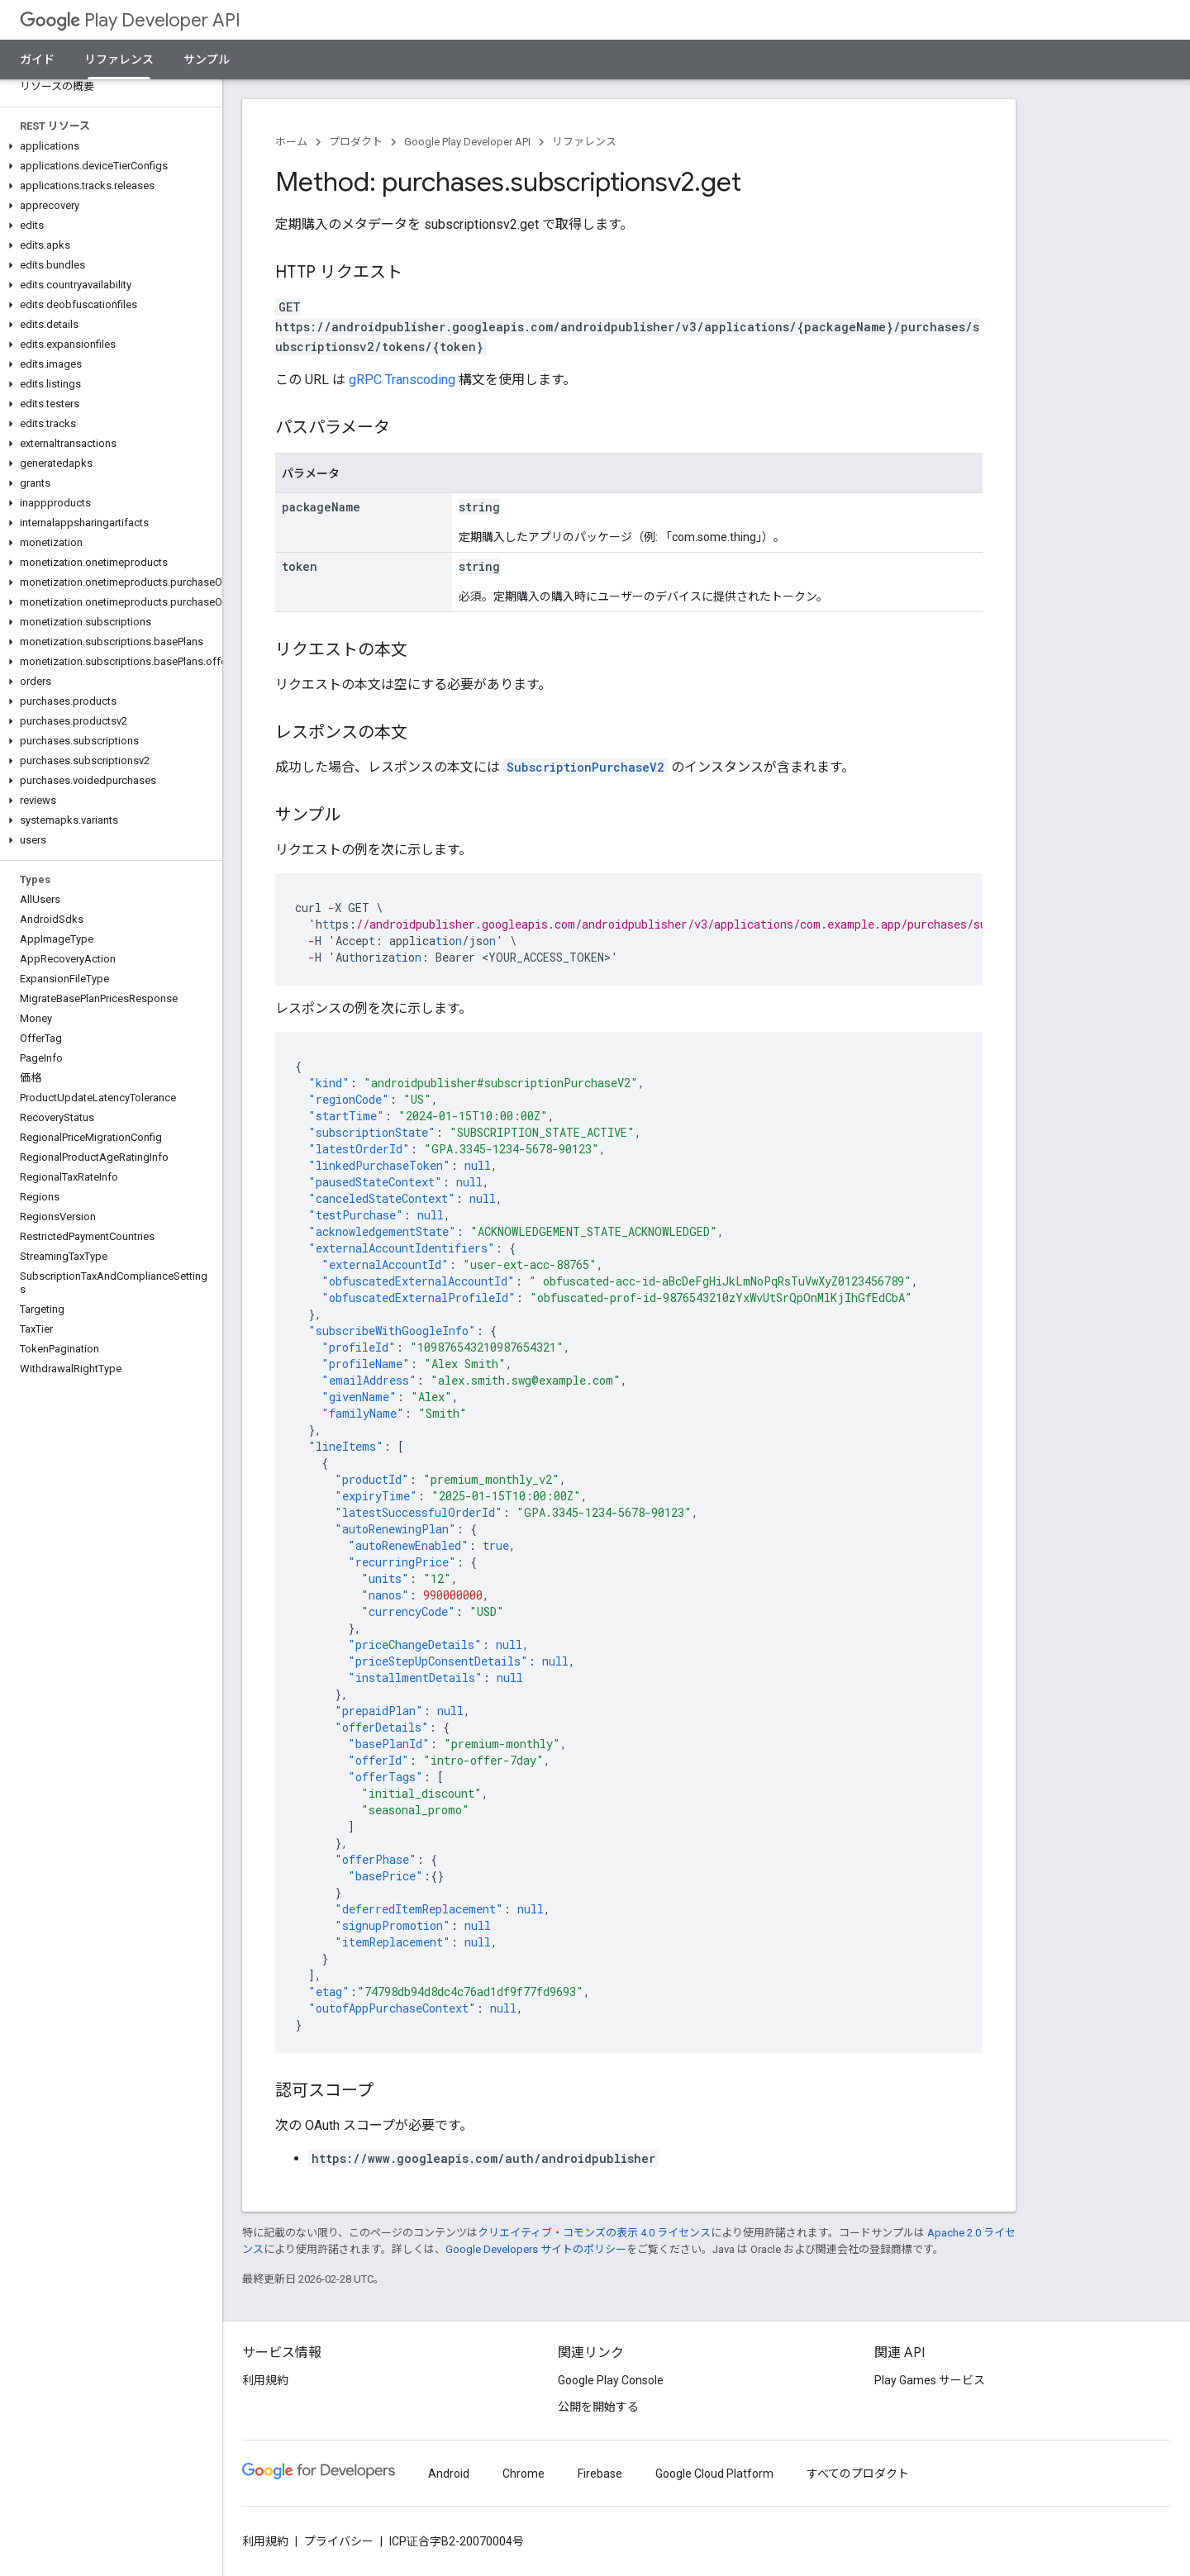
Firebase (600, 2473)
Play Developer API (130, 20)
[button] (108, 146)
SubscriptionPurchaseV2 (585, 767)
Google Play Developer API (467, 141)
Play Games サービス (929, 2380)
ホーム (291, 141)
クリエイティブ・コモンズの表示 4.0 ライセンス (594, 2233)
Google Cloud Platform (714, 2473)
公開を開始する (598, 2406)
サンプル (206, 59)
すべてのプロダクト (858, 2473)
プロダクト (356, 141)
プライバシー (339, 2541)
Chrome (523, 2473)
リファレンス (584, 141)
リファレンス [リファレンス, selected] (119, 59)
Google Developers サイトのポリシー (535, 2249)
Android (448, 2473)
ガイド (37, 59)
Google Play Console (611, 2380)
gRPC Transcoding (402, 379)
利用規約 (265, 2380)
